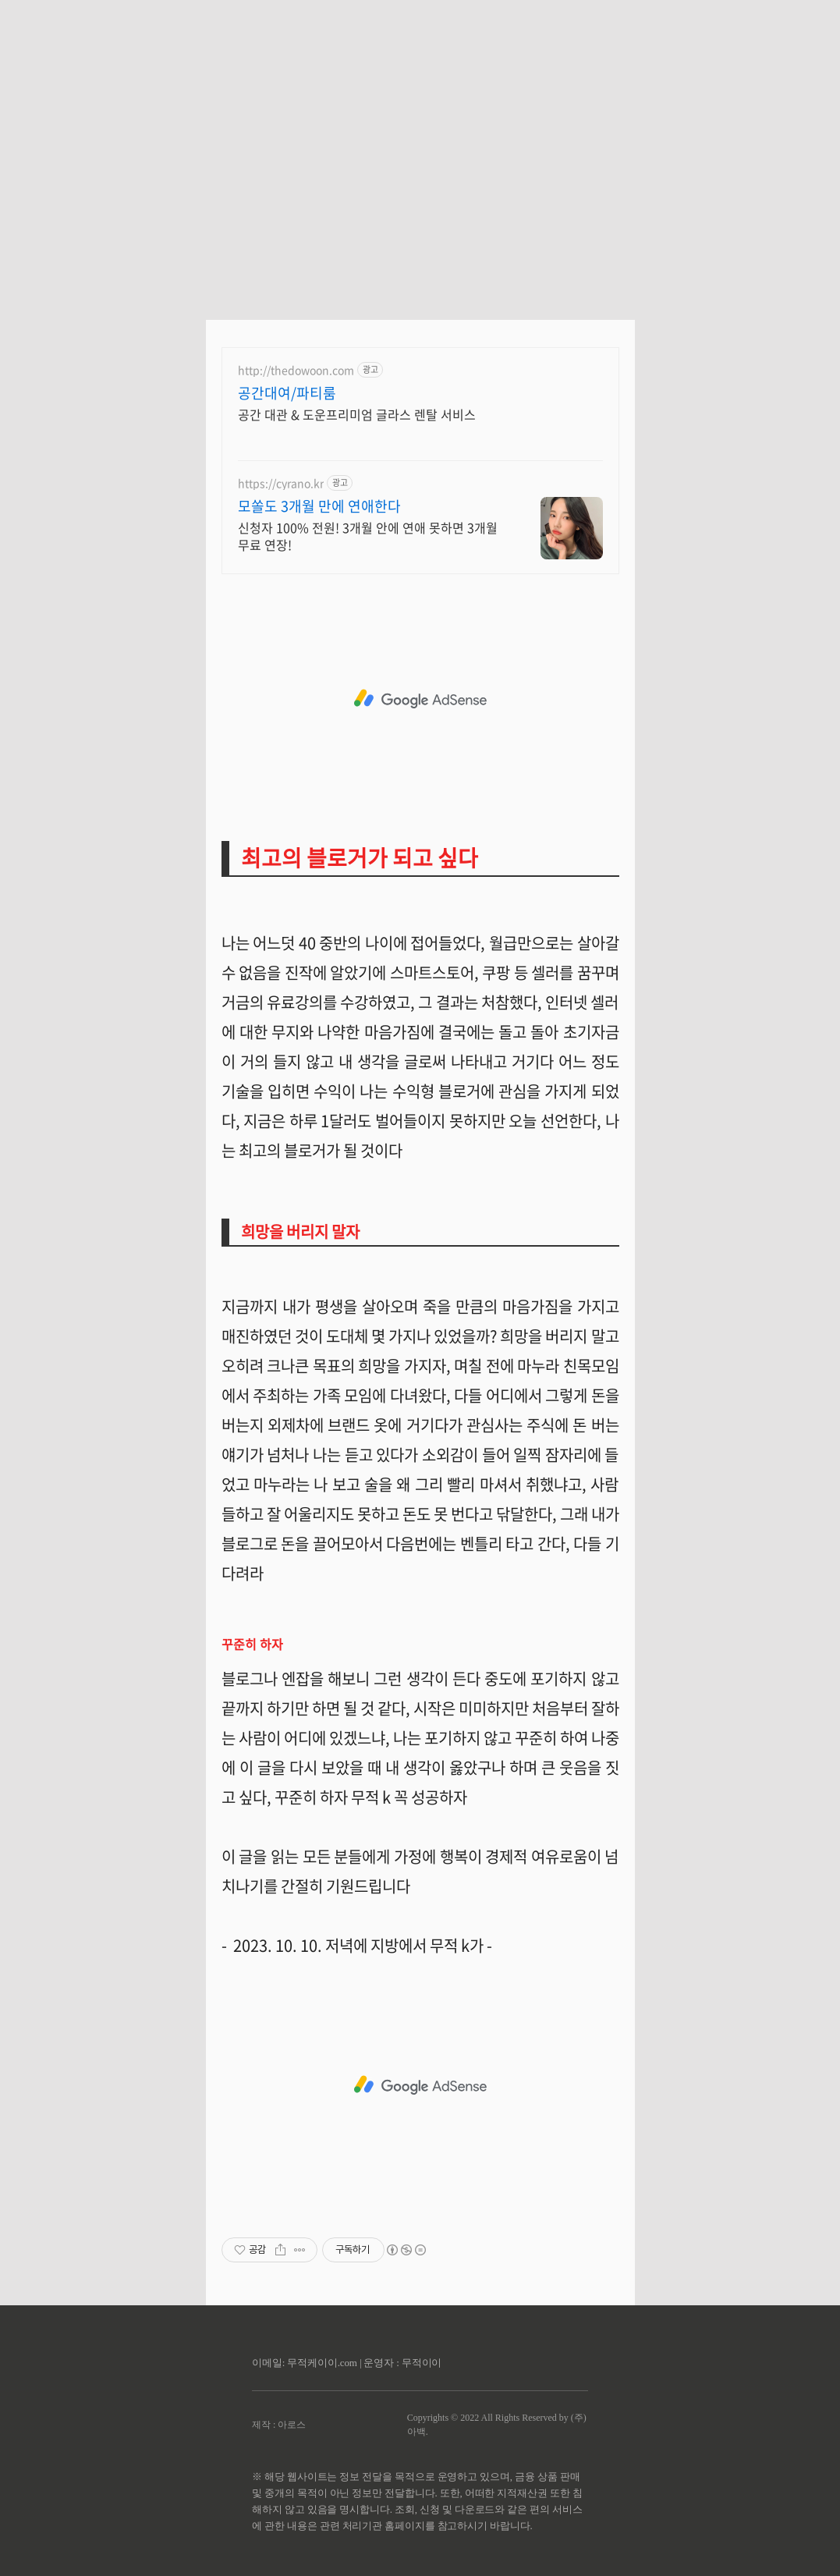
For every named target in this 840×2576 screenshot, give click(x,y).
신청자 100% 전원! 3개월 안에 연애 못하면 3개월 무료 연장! (368, 535)
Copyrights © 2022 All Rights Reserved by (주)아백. (497, 2424)
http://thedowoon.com (296, 370)
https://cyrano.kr (281, 483)
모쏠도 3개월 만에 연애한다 (319, 506)
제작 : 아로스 (279, 2424)
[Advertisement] (420, 148)
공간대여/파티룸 (287, 393)
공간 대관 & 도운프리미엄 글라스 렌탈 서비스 (357, 414)
